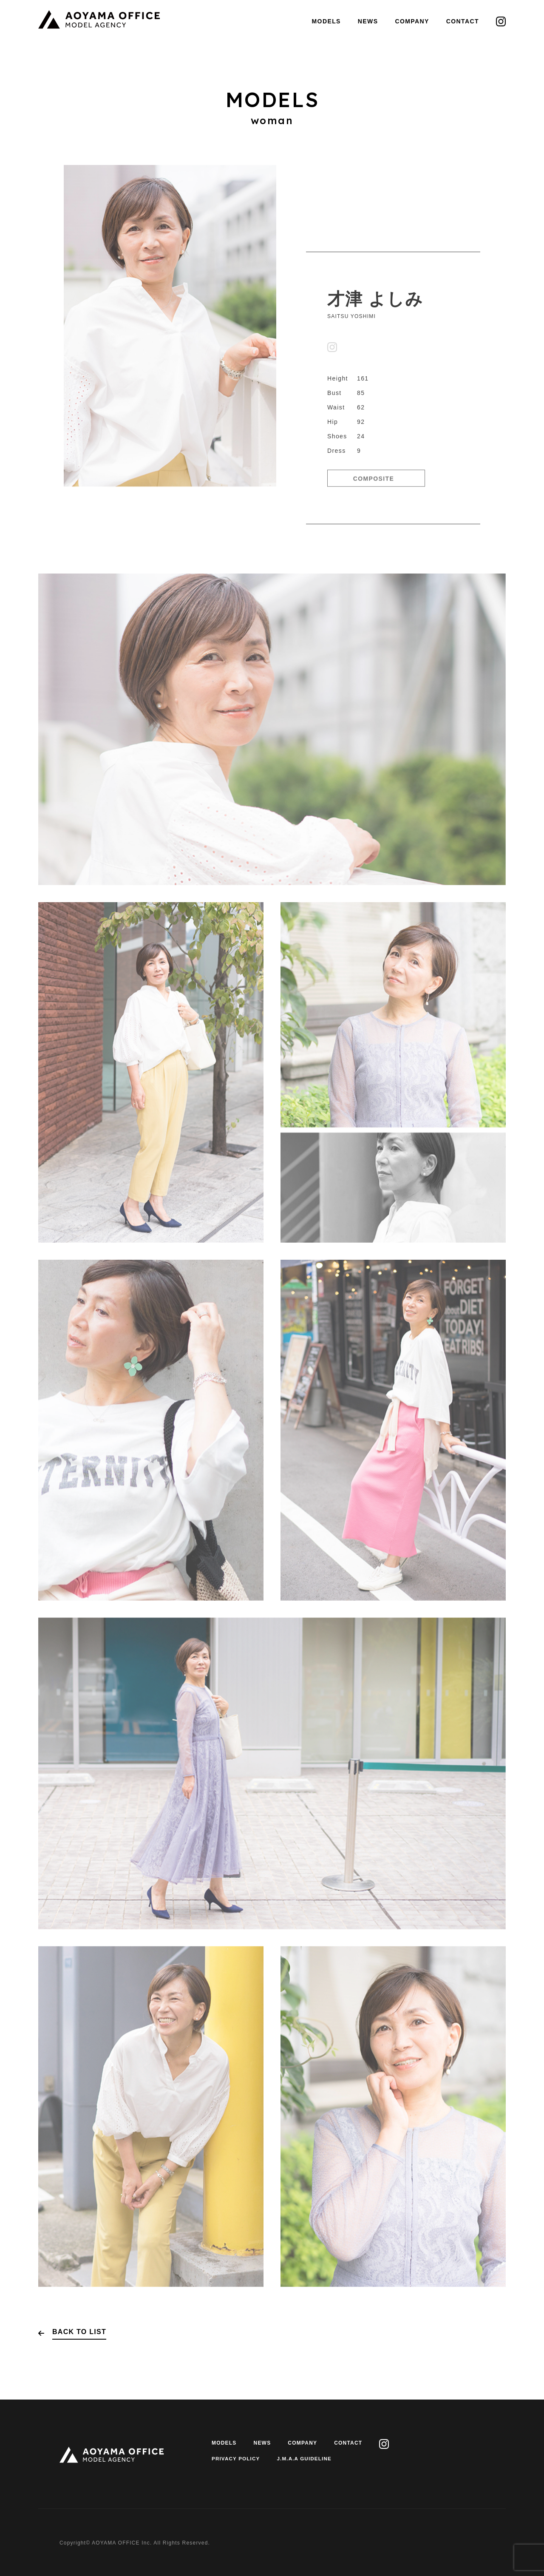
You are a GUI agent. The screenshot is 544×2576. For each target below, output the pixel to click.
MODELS (326, 21)
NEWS (368, 21)
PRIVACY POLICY (236, 2459)
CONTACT (462, 21)
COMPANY (412, 21)
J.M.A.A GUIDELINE (306, 2459)
